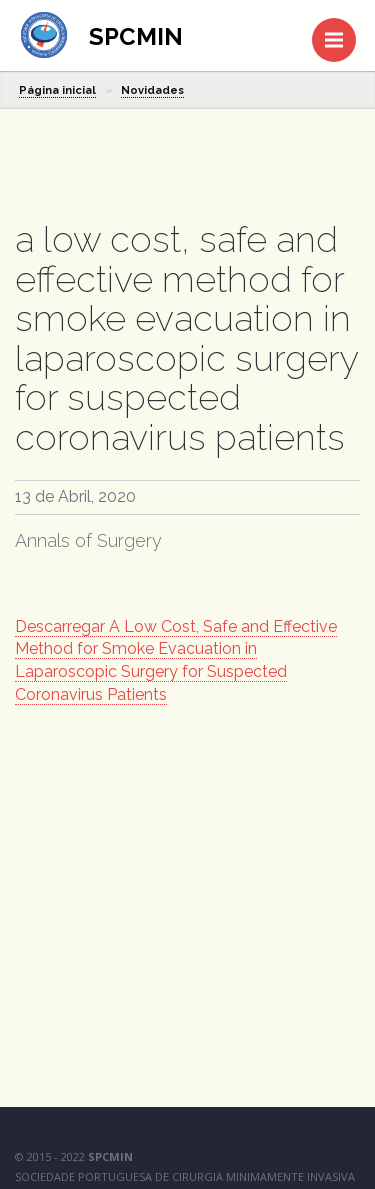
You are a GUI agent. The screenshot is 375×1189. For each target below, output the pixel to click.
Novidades (152, 90)
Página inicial (57, 90)
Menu (340, 30)
